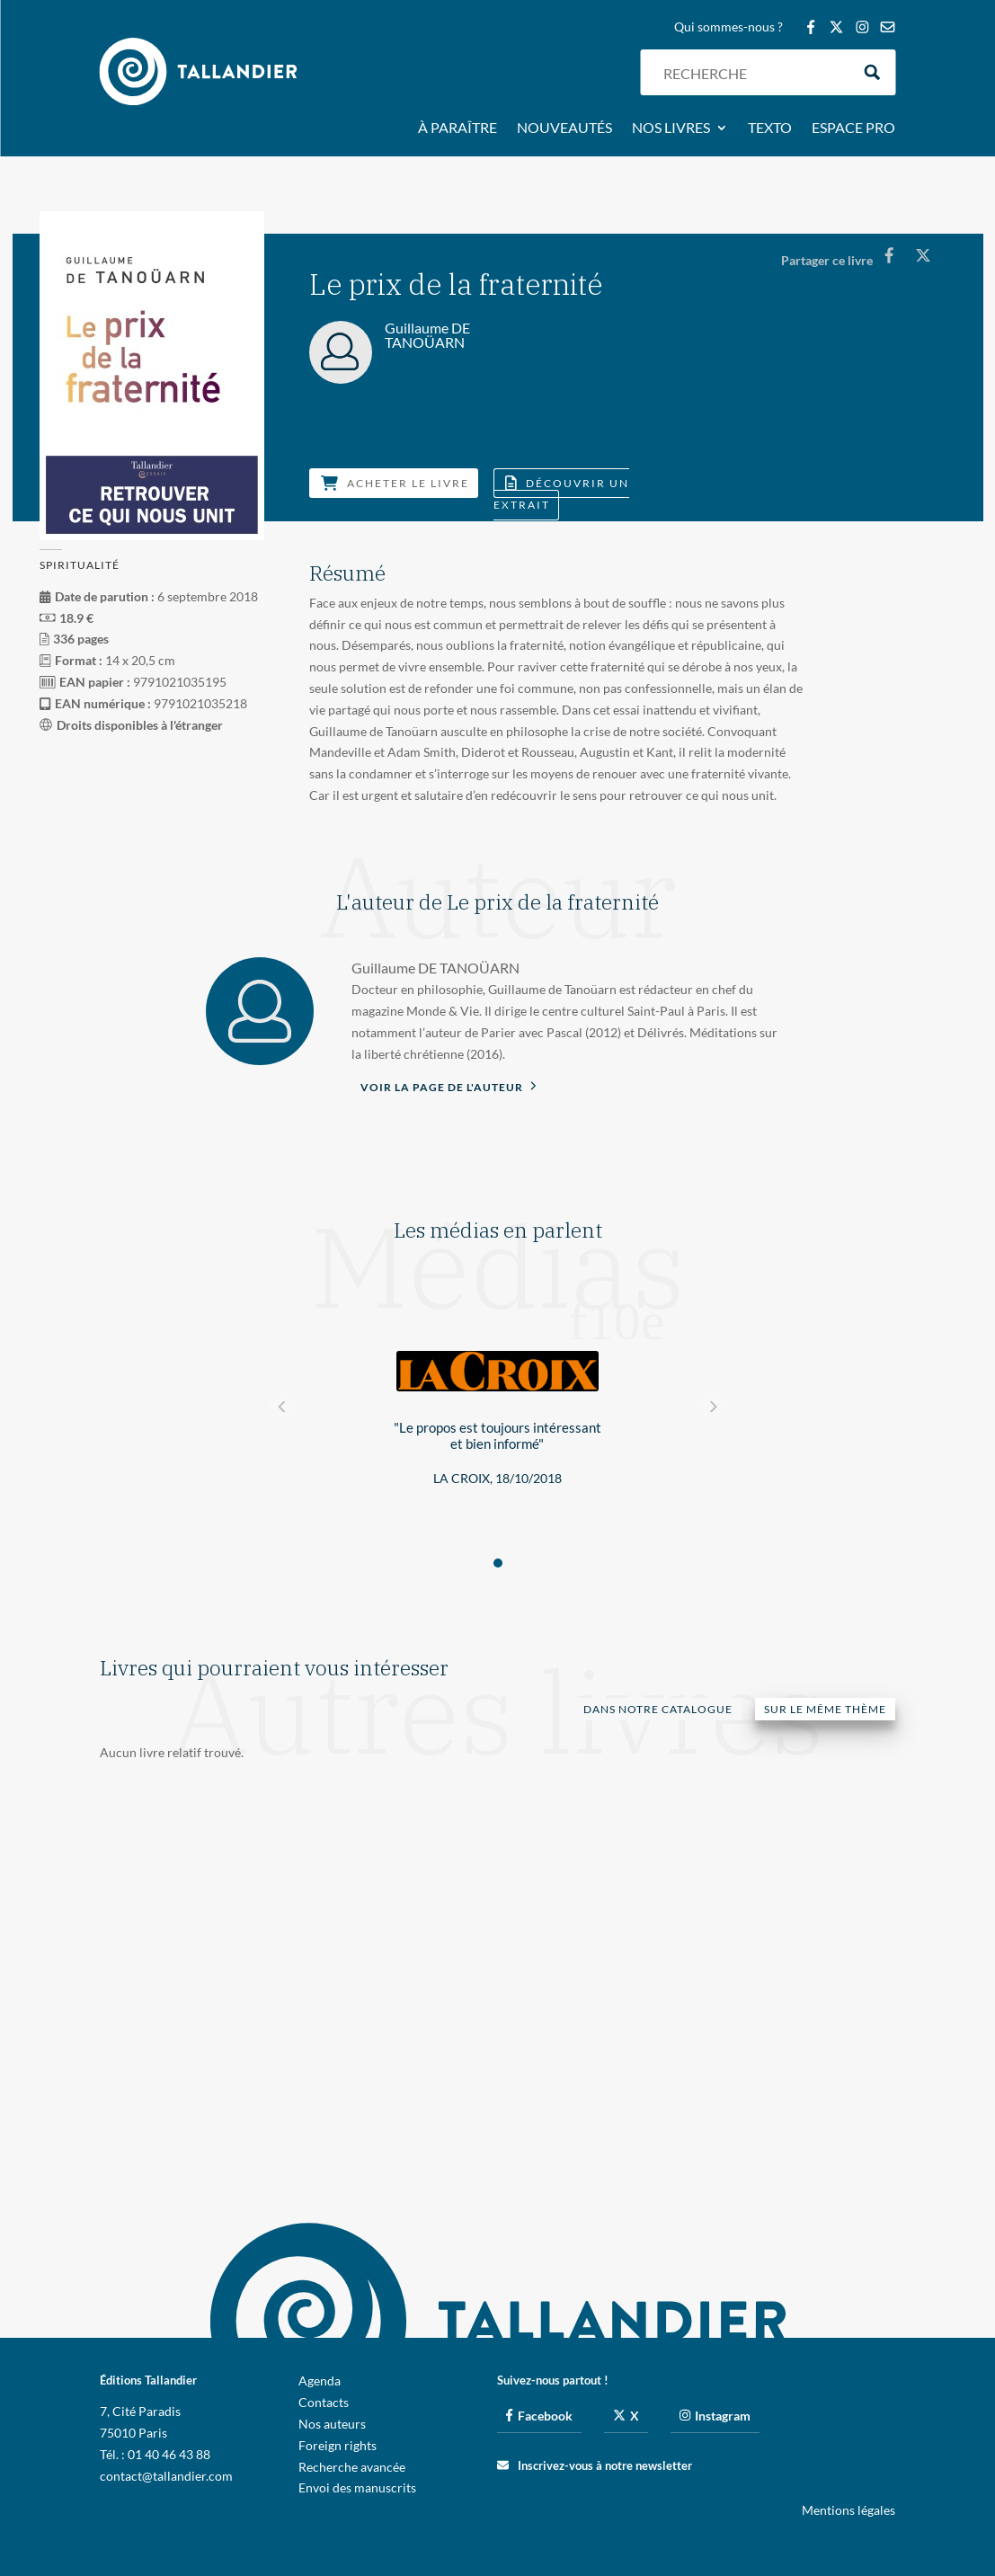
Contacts (323, 2402)
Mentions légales (848, 2510)
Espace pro (853, 128)
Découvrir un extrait (561, 493)
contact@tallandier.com (166, 2475)
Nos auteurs (332, 2423)
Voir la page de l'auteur (448, 1086)
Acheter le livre (395, 483)
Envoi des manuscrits (357, 2487)
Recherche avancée (351, 2466)
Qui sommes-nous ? (728, 27)
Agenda (319, 2380)
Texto (770, 128)
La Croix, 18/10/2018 (497, 1478)
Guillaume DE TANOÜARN (435, 967)
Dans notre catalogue (658, 1709)
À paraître (457, 128)
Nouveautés (564, 128)
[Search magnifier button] (872, 72)
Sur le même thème (825, 1709)
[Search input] (752, 72)
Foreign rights (337, 2445)
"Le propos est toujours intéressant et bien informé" (497, 1435)
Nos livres (671, 128)
